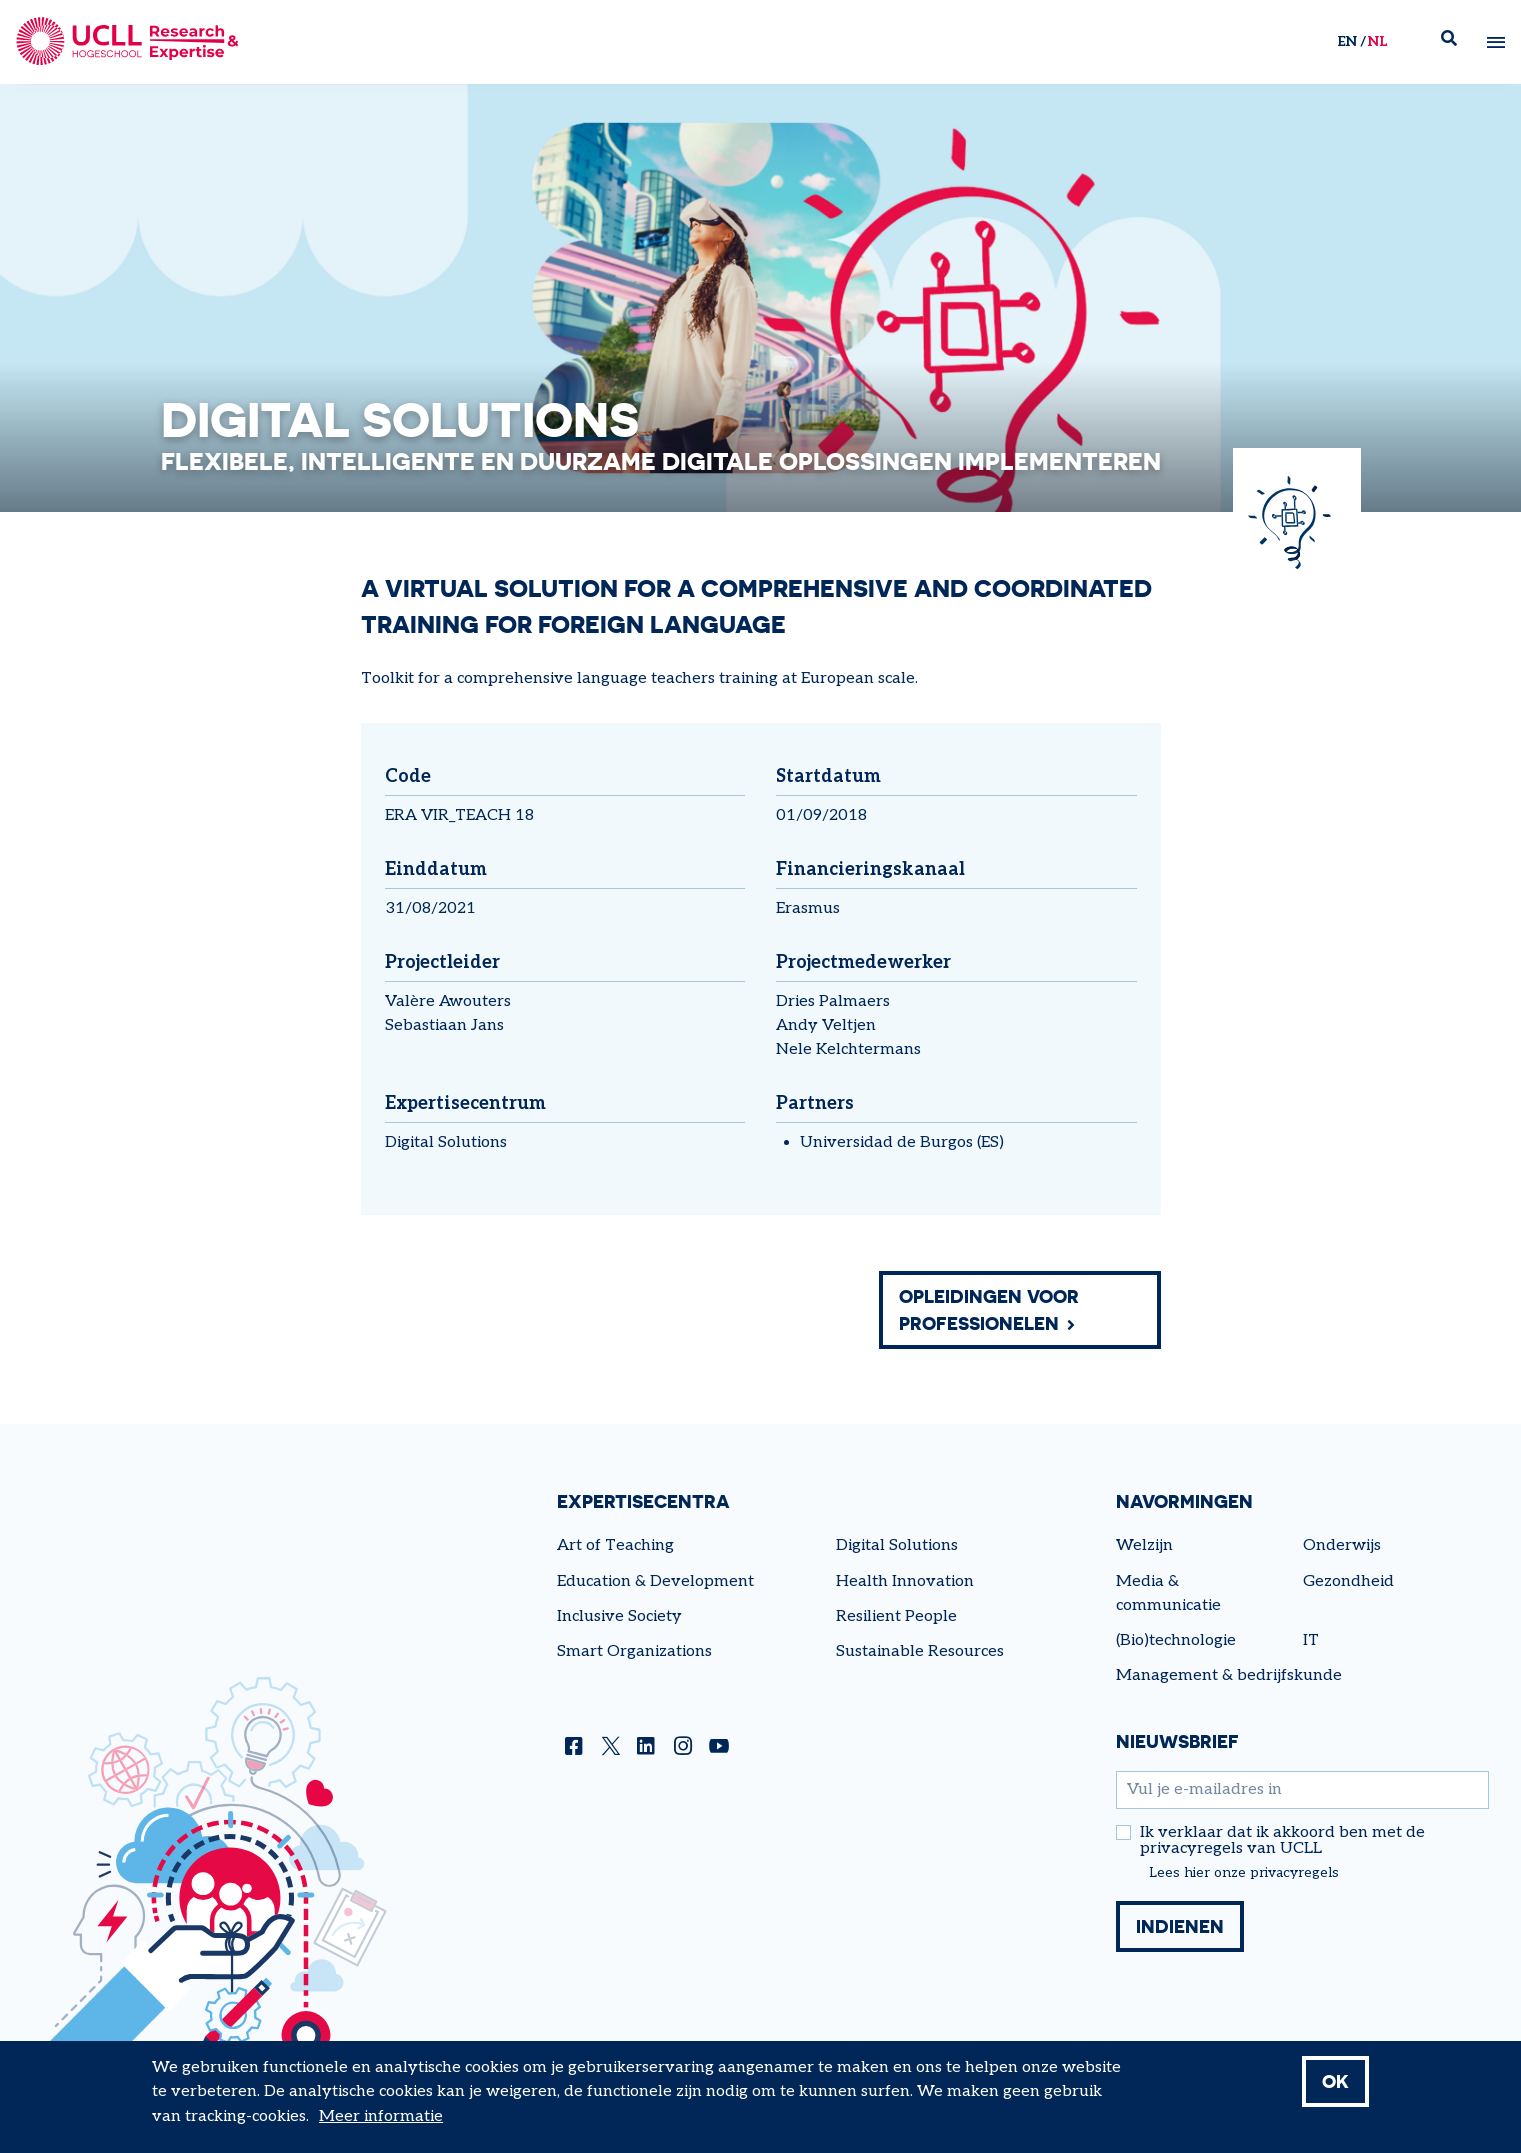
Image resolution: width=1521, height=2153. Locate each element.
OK (1335, 2091)
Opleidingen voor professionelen (989, 1309)
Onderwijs (1342, 1545)
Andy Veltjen (826, 1025)
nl (1377, 41)
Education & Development (655, 1581)
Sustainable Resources (920, 1651)
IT (1311, 1640)
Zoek (1457, 42)
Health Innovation (905, 1581)
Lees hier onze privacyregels (1244, 1873)
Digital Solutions (446, 1142)
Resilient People (896, 1616)
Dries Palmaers (833, 1001)
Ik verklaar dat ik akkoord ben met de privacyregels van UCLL (1282, 1841)
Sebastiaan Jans (444, 1025)
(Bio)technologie (1176, 1640)
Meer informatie (381, 2126)
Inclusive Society (619, 1616)
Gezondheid (1348, 1581)
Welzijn (1144, 1545)
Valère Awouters (448, 1001)
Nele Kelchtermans (848, 1049)
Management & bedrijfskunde (1229, 1675)
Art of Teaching (615, 1545)
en (1347, 41)
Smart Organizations (634, 1651)
